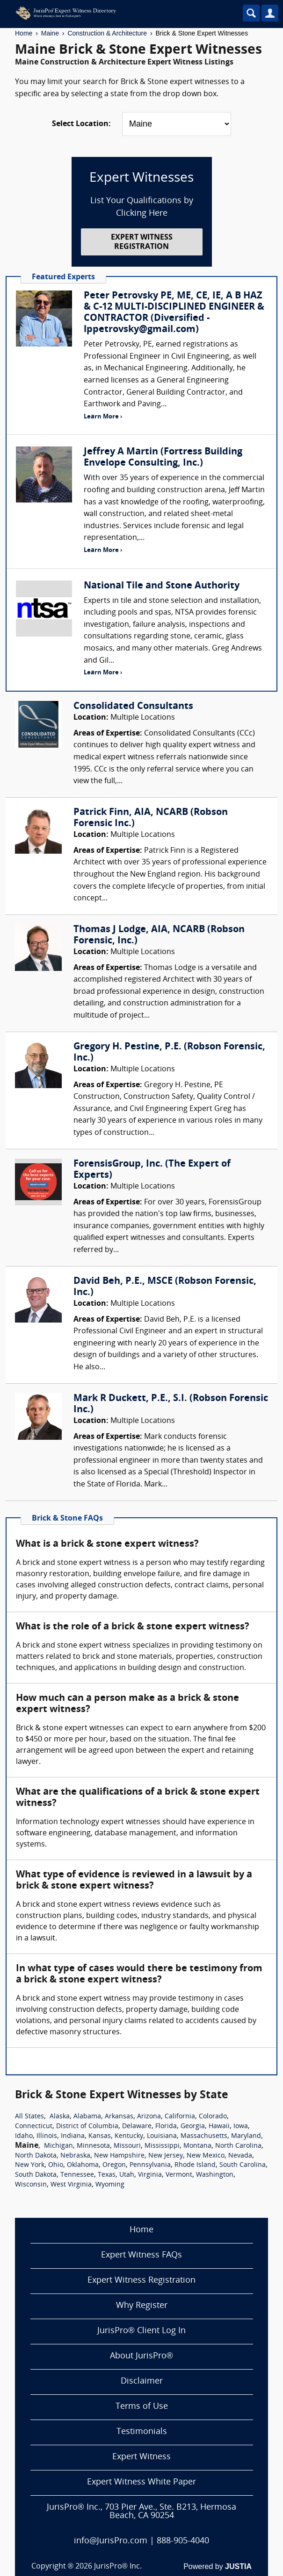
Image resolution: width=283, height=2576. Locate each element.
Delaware (137, 2126)
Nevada (240, 2155)
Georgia (193, 2126)
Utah (126, 2175)
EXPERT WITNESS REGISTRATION (142, 242)
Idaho (24, 2136)
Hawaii (219, 2126)
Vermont (179, 2175)
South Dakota (36, 2175)
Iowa (240, 2126)
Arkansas (119, 2116)
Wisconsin (31, 2184)
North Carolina (238, 2146)
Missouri (127, 2146)
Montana (197, 2146)
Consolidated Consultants (133, 706)
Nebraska (75, 2155)
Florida (166, 2126)
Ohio (55, 2165)
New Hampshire (119, 2155)
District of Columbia (87, 2126)
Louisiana (162, 2136)
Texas (107, 2175)
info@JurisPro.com (110, 2541)
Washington (214, 2175)
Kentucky (129, 2136)
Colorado (213, 2116)
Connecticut (33, 2126)
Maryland (246, 2136)
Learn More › (103, 417)
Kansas (99, 2136)
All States (29, 2116)
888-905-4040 (183, 2541)
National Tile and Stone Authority (161, 586)
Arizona (149, 2116)
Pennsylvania (150, 2165)
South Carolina (242, 2165)
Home (23, 33)
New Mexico (206, 2155)
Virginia (150, 2175)
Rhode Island (195, 2165)
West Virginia (71, 2184)
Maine (50, 33)
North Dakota (36, 2155)
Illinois (46, 2136)
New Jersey (165, 2155)
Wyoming (109, 2184)
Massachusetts (204, 2136)
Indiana (73, 2136)
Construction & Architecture (107, 33)
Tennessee (77, 2175)
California (180, 2116)
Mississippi (162, 2146)
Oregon (114, 2165)
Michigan (58, 2146)
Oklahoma (83, 2165)
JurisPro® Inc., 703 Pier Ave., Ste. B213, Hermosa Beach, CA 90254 (141, 2511)
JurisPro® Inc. (118, 2566)
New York (29, 2165)
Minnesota (93, 2146)
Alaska (60, 2116)
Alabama (87, 2116)
